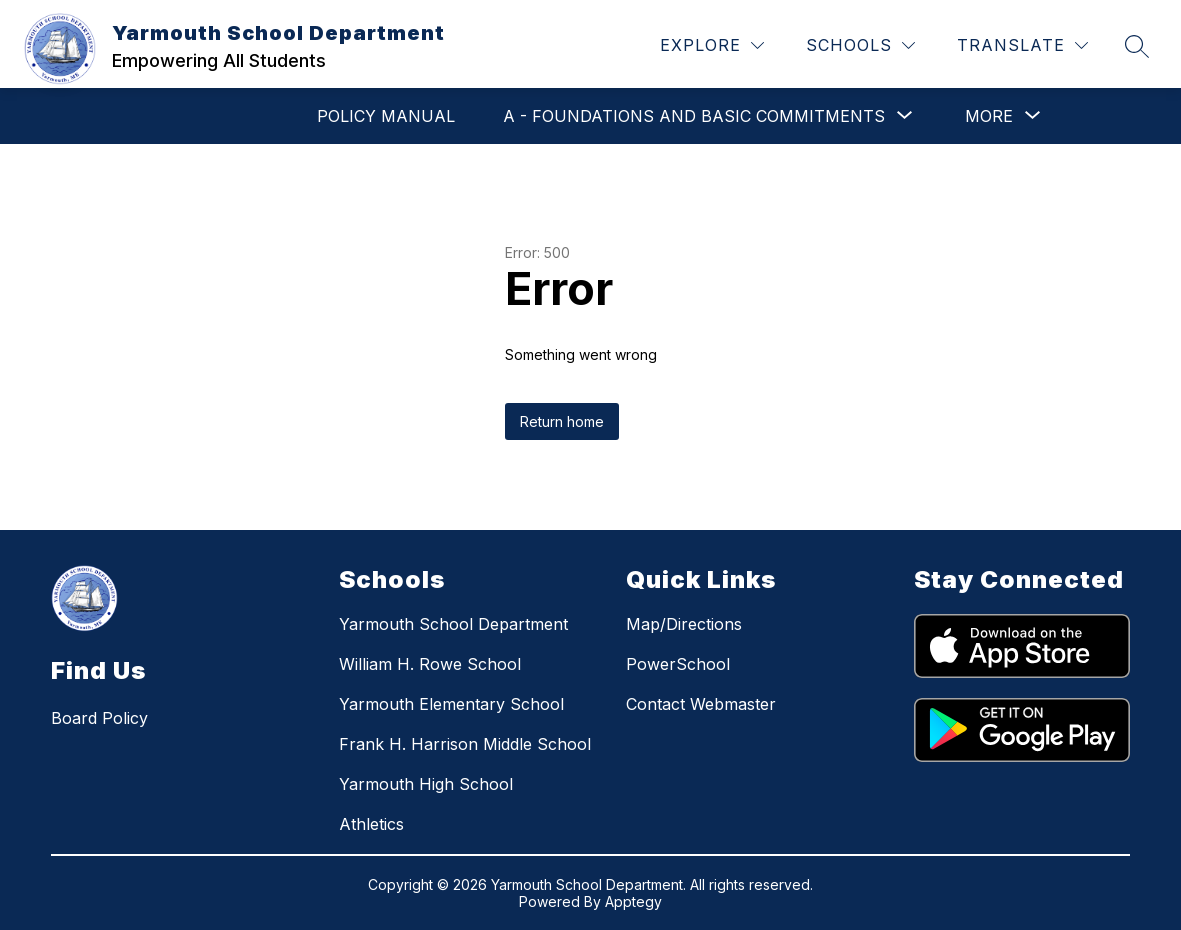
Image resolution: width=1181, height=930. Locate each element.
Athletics (371, 824)
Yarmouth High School (426, 784)
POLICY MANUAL (386, 116)
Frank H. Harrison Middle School (465, 744)
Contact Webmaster (701, 704)
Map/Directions (684, 624)
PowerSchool (678, 664)
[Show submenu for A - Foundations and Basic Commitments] (694, 116)
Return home (562, 421)
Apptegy (633, 901)
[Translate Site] (1022, 45)
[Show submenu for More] (989, 116)
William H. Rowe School (430, 664)
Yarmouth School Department (453, 624)
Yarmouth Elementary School (451, 704)
